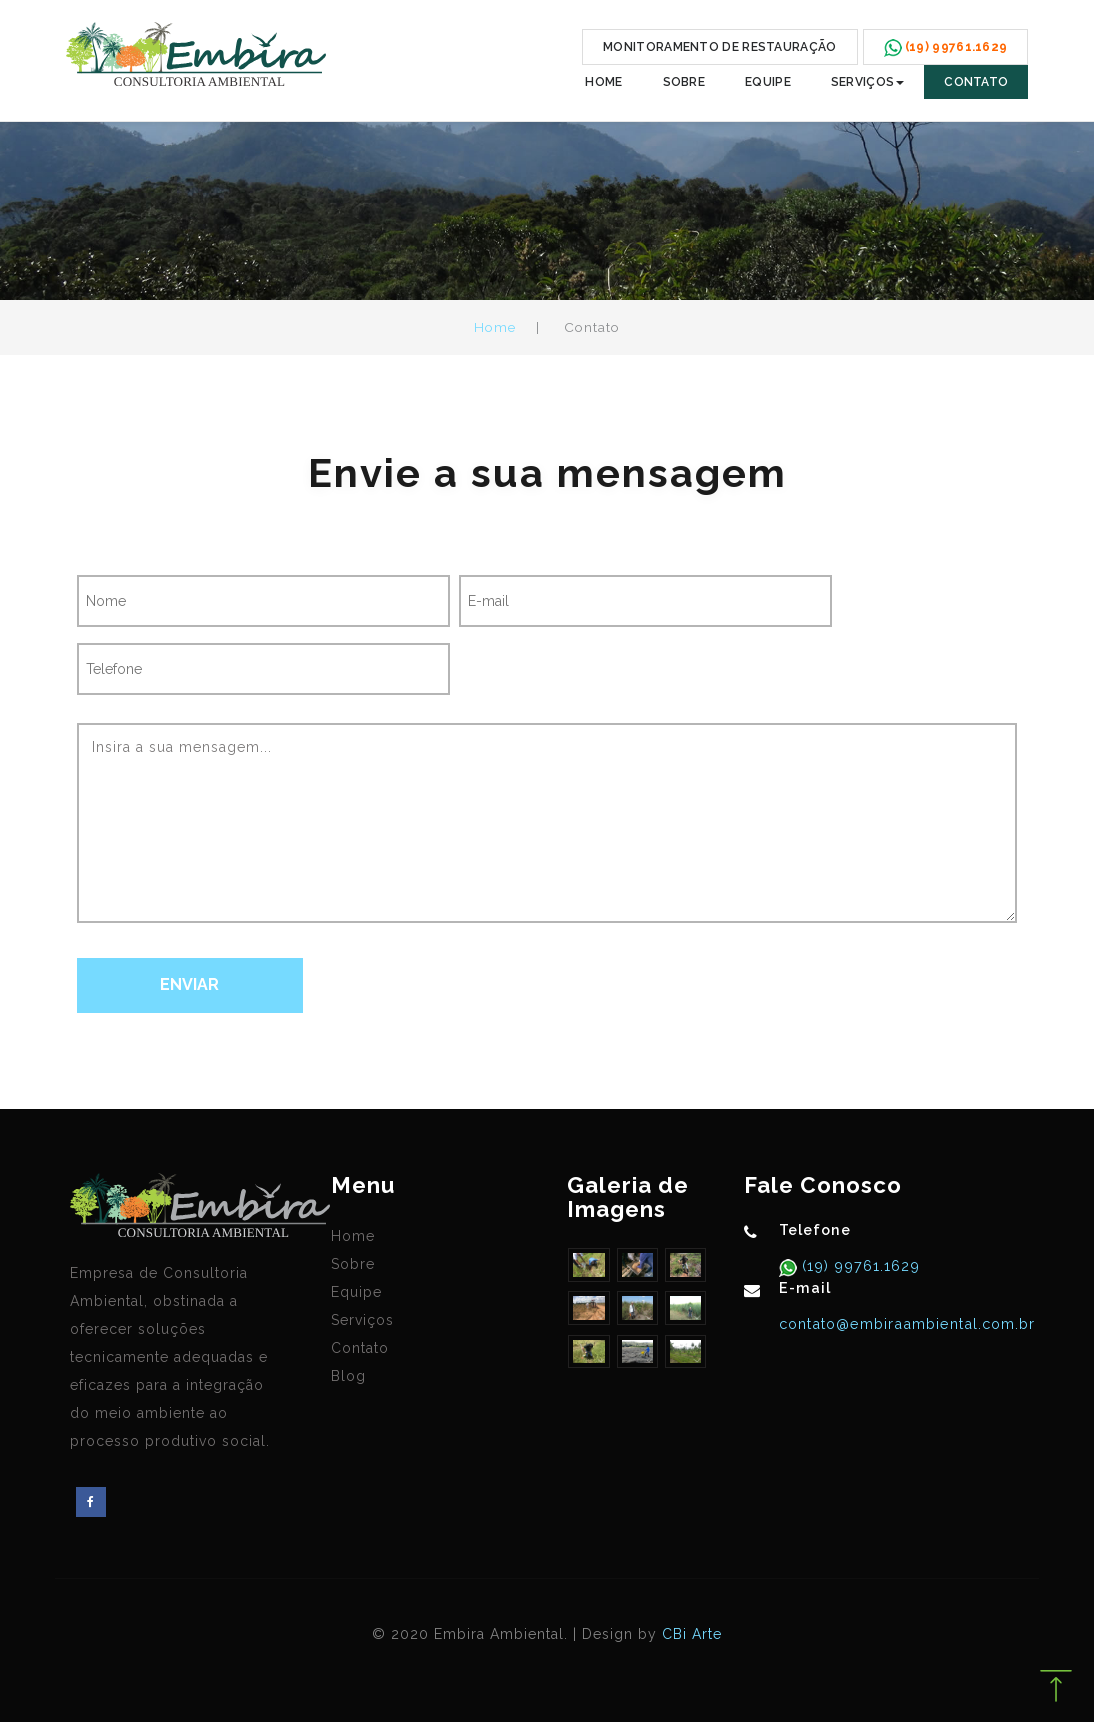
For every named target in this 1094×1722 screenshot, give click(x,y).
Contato (976, 82)
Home (603, 82)
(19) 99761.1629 (858, 1265)
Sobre (684, 82)
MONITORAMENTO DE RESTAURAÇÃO (719, 47)
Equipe (768, 82)
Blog (348, 1376)
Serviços (362, 1320)
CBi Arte (692, 1634)
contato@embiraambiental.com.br (907, 1323)
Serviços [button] (867, 82)
